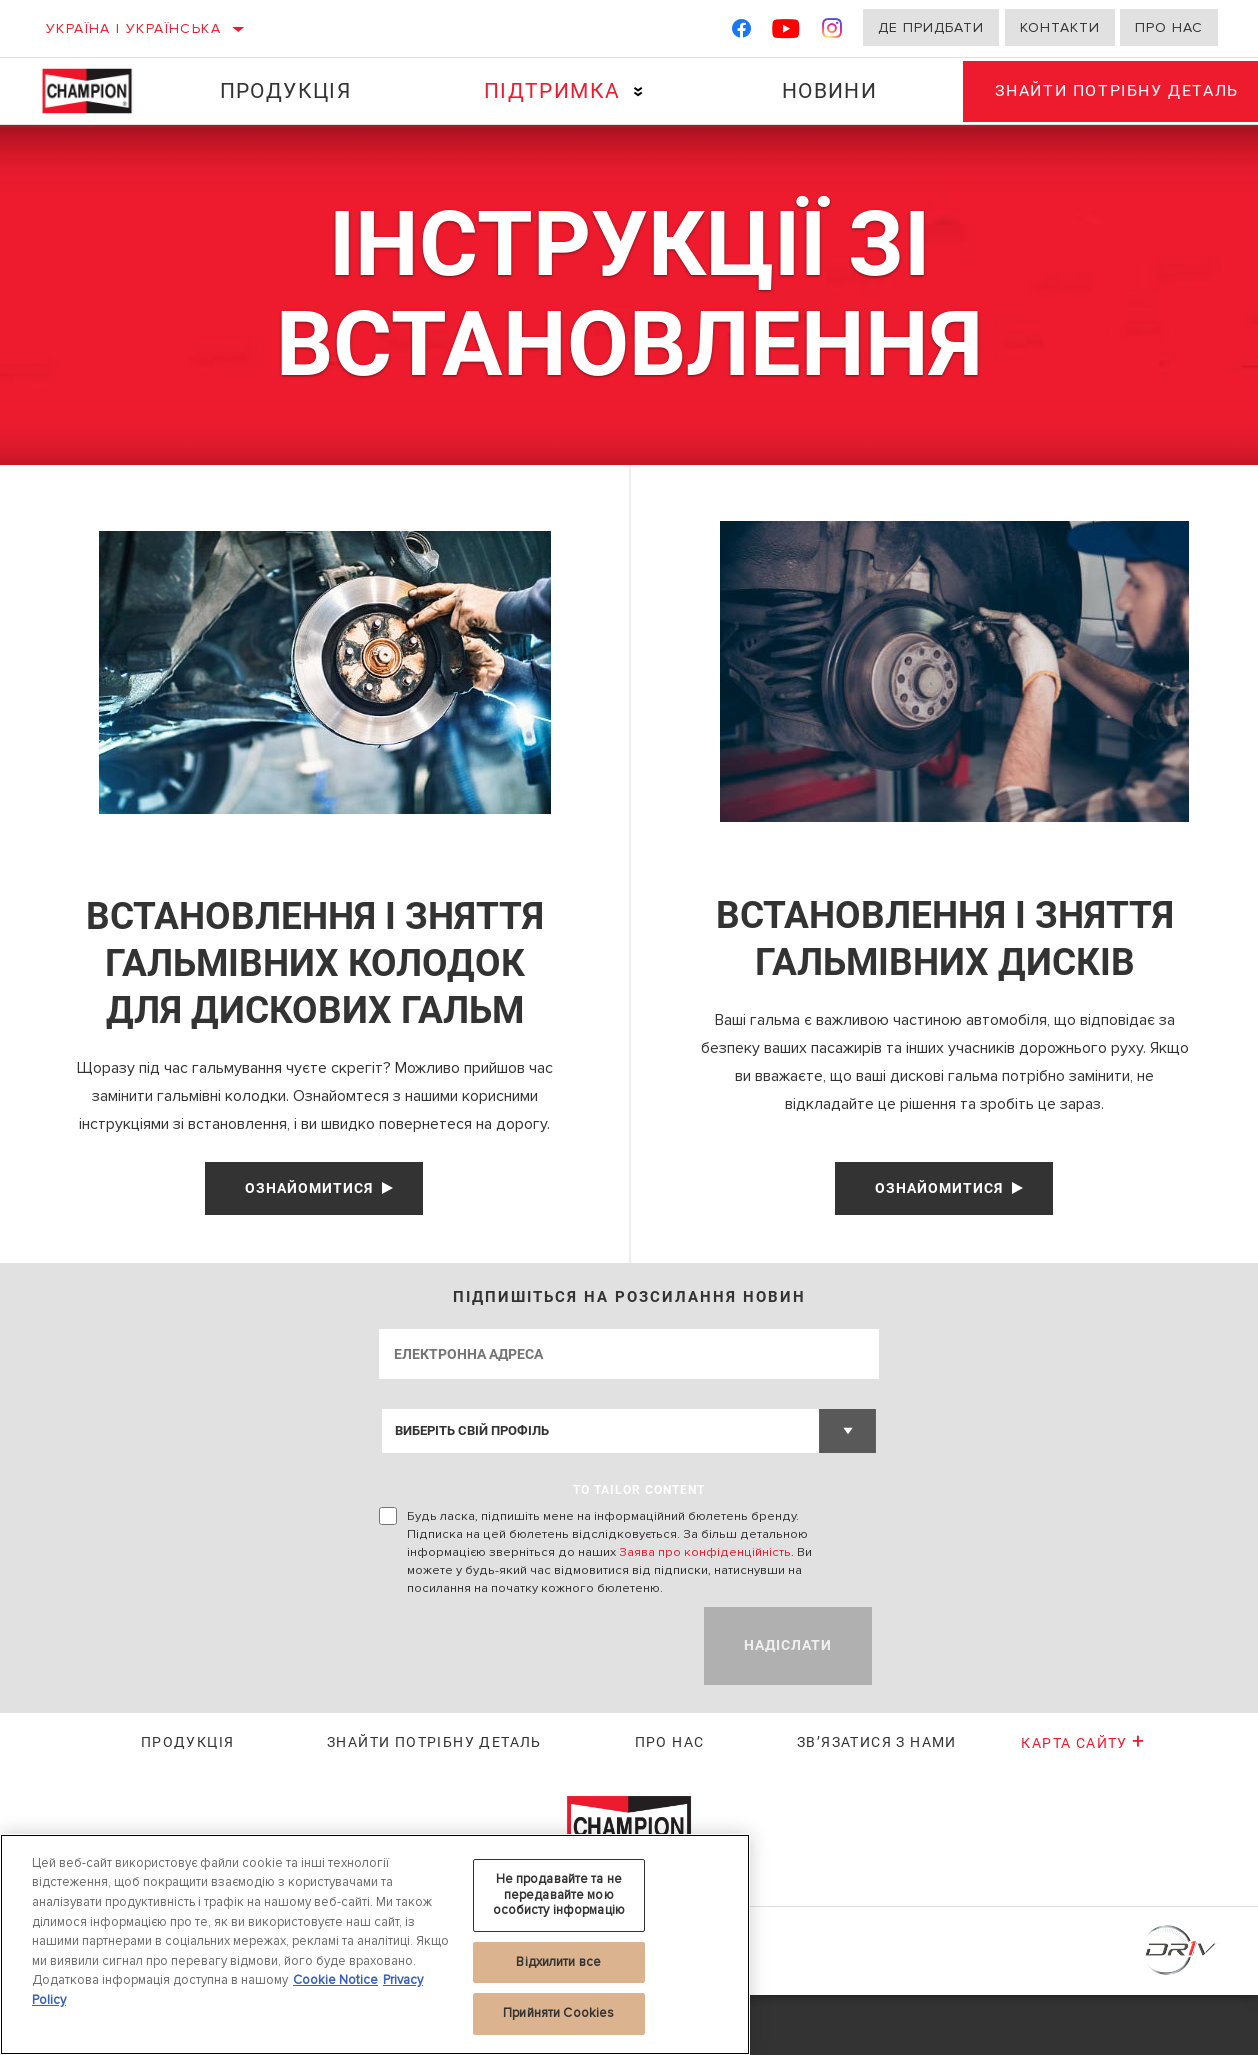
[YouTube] (786, 32)
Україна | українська (133, 28)
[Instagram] (832, 32)
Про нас (1169, 27)
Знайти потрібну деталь (434, 1802)
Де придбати (931, 27)
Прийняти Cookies (558, 2013)
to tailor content (639, 1550)
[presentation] (531, 1706)
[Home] (96, 91)
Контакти (1060, 27)
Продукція (282, 91)
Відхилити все (558, 1962)
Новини (816, 91)
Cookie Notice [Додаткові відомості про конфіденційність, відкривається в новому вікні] (335, 1980)
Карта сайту (1083, 1803)
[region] (375, 1944)
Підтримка (544, 91)
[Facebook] (741, 32)
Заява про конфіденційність (705, 1612)
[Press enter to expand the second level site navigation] (630, 91)
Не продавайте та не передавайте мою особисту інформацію (559, 1894)
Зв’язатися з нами (877, 1802)
